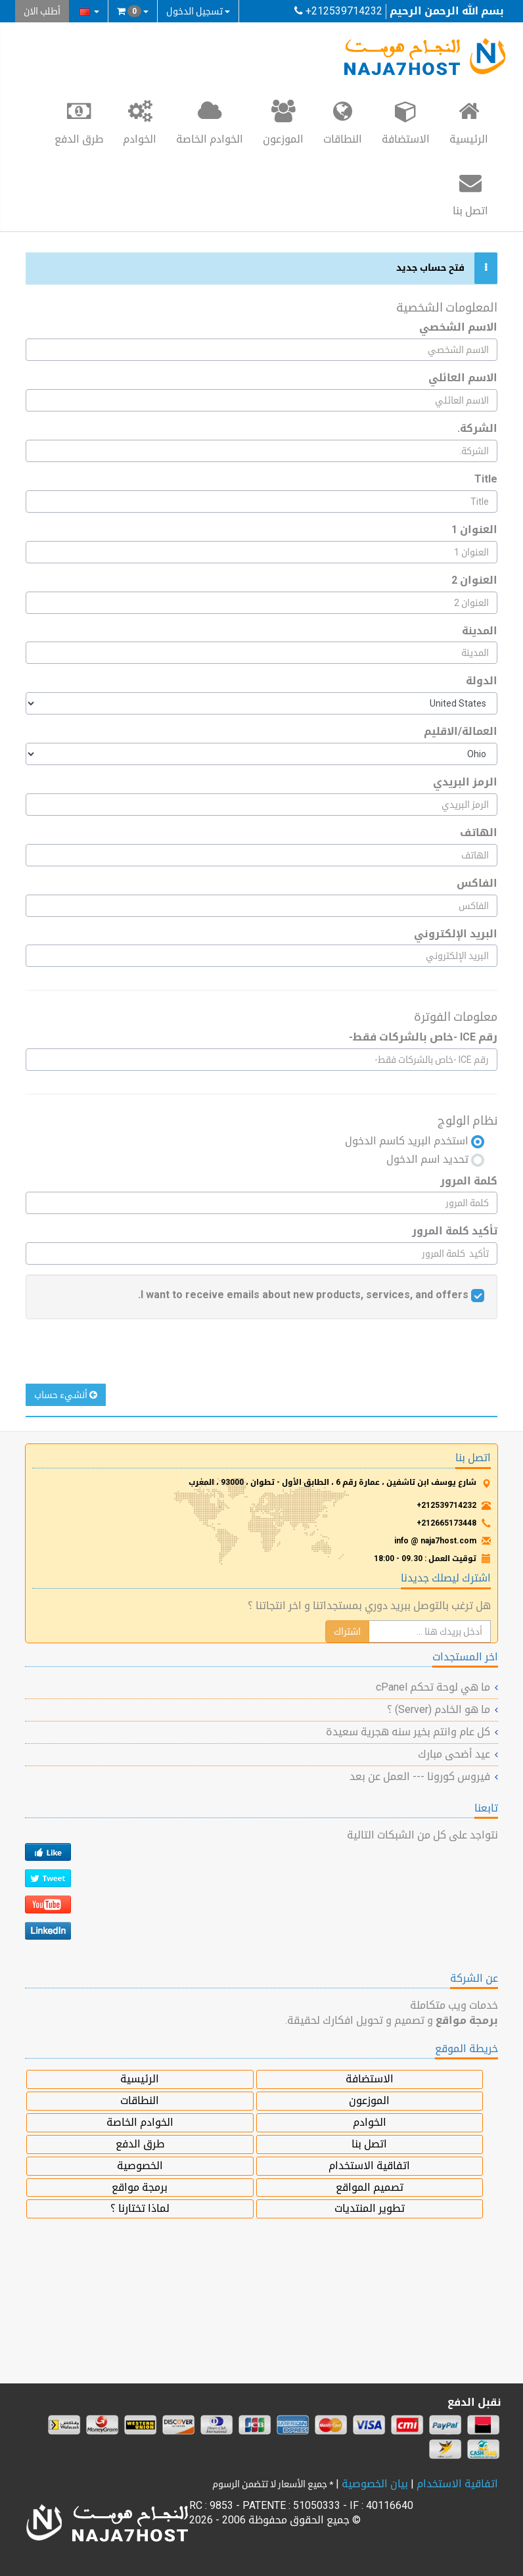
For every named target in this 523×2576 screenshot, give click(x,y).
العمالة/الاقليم (460, 731)
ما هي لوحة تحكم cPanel (433, 1687)
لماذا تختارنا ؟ (140, 2208)
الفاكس (477, 883)
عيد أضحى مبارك (454, 1754)
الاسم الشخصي (458, 327)
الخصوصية (140, 2165)
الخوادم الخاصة (209, 121)
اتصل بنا (470, 193)
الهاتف (478, 832)
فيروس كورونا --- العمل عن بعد (420, 1776)
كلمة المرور (468, 1181)
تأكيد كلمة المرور (454, 1231)
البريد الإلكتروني (455, 933)
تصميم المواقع (369, 2187)
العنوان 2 (474, 580)
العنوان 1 (474, 529)
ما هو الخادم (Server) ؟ (438, 1709)
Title (485, 479)
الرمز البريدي (465, 782)
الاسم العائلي (462, 377)
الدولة (481, 680)
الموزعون (283, 121)
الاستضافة (406, 121)
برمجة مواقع (140, 2187)
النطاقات (342, 121)
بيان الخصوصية (375, 2483)
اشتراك (347, 1631)
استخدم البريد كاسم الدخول (414, 1141)
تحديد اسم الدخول (435, 1160)
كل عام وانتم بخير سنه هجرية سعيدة (408, 1731)
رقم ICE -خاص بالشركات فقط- (423, 1037)
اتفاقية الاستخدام (369, 2165)
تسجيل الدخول (198, 11)
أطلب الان (42, 11)
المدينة (479, 630)
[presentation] (388, 1358)
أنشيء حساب (65, 1395)
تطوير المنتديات (369, 2208)
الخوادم (139, 121)
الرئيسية (468, 121)
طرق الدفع (79, 121)
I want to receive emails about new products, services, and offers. (303, 1294)
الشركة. (477, 428)
